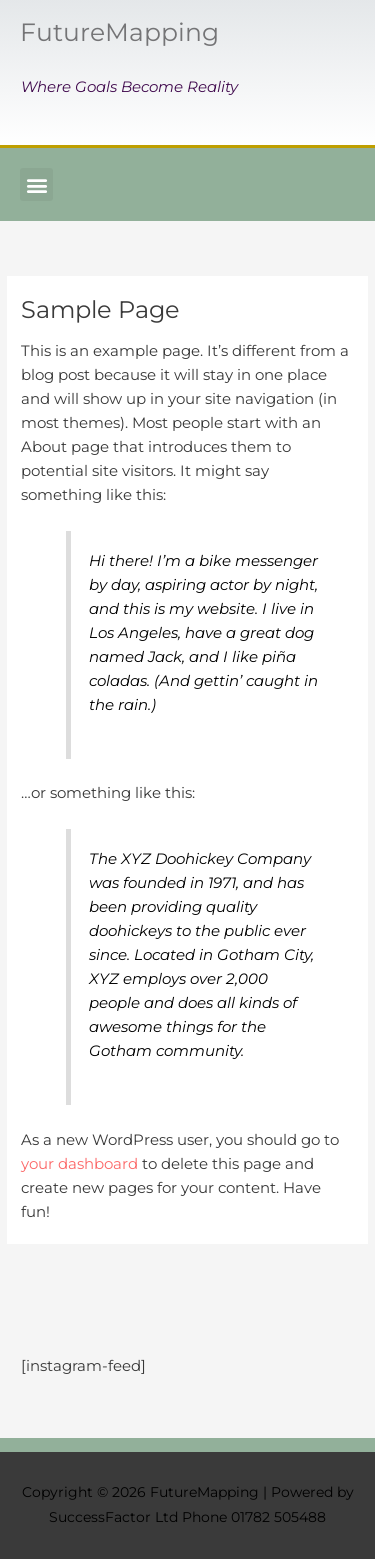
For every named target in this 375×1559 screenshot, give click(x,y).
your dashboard (79, 1163)
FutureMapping (119, 32)
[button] (36, 184)
